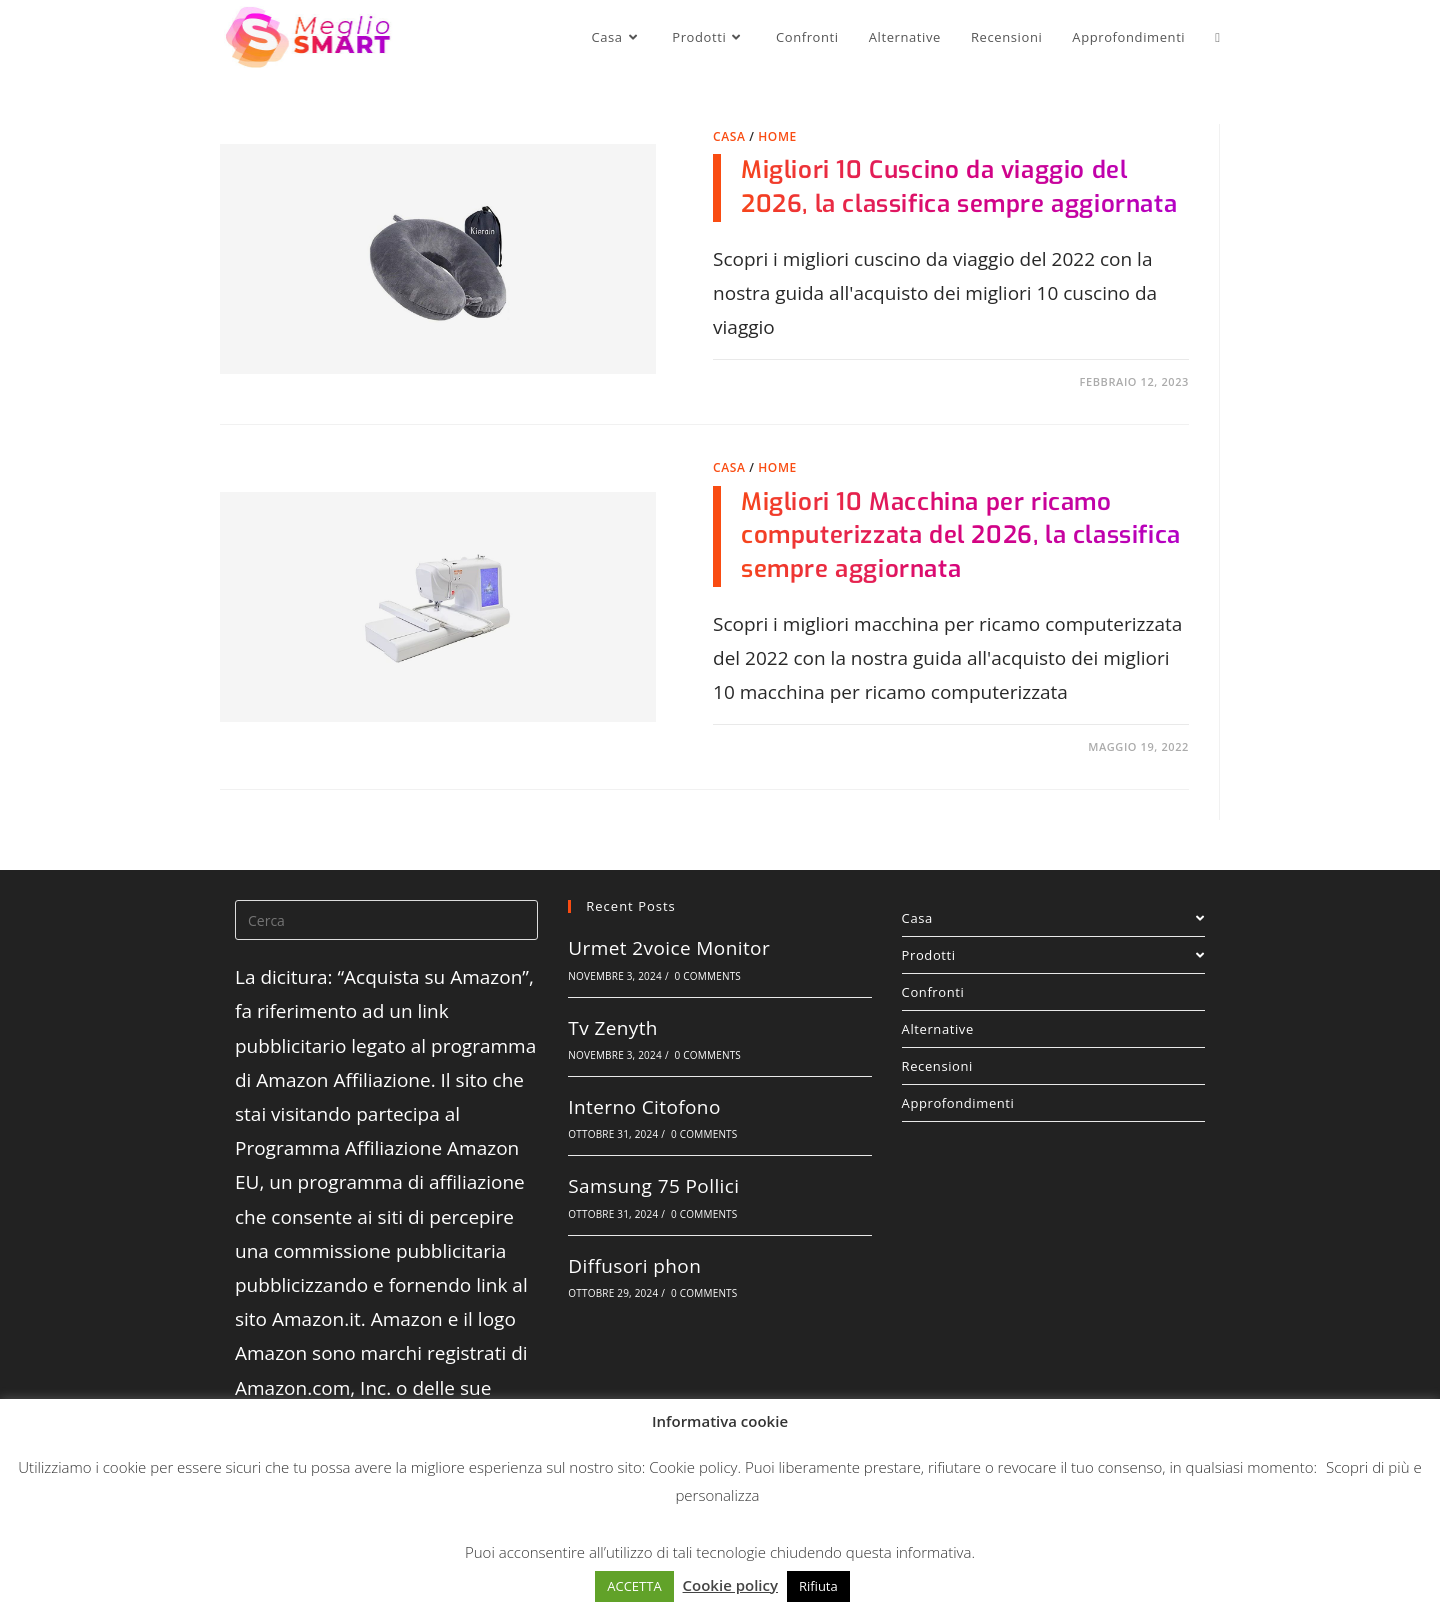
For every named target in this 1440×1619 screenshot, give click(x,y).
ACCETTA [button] (634, 1586)
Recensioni (937, 1066)
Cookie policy (693, 1467)
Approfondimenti (958, 1103)
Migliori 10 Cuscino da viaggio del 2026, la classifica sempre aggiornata (959, 187)
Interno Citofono (644, 1107)
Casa (729, 136)
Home (777, 136)
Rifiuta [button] (818, 1586)
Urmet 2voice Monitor (669, 948)
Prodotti (1053, 955)
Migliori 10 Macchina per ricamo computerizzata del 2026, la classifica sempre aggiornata (961, 535)
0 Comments (708, 976)
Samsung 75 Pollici (653, 1186)
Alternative (938, 1029)
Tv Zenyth (613, 1028)
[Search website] (1217, 37)
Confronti (933, 992)
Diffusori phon (634, 1266)
